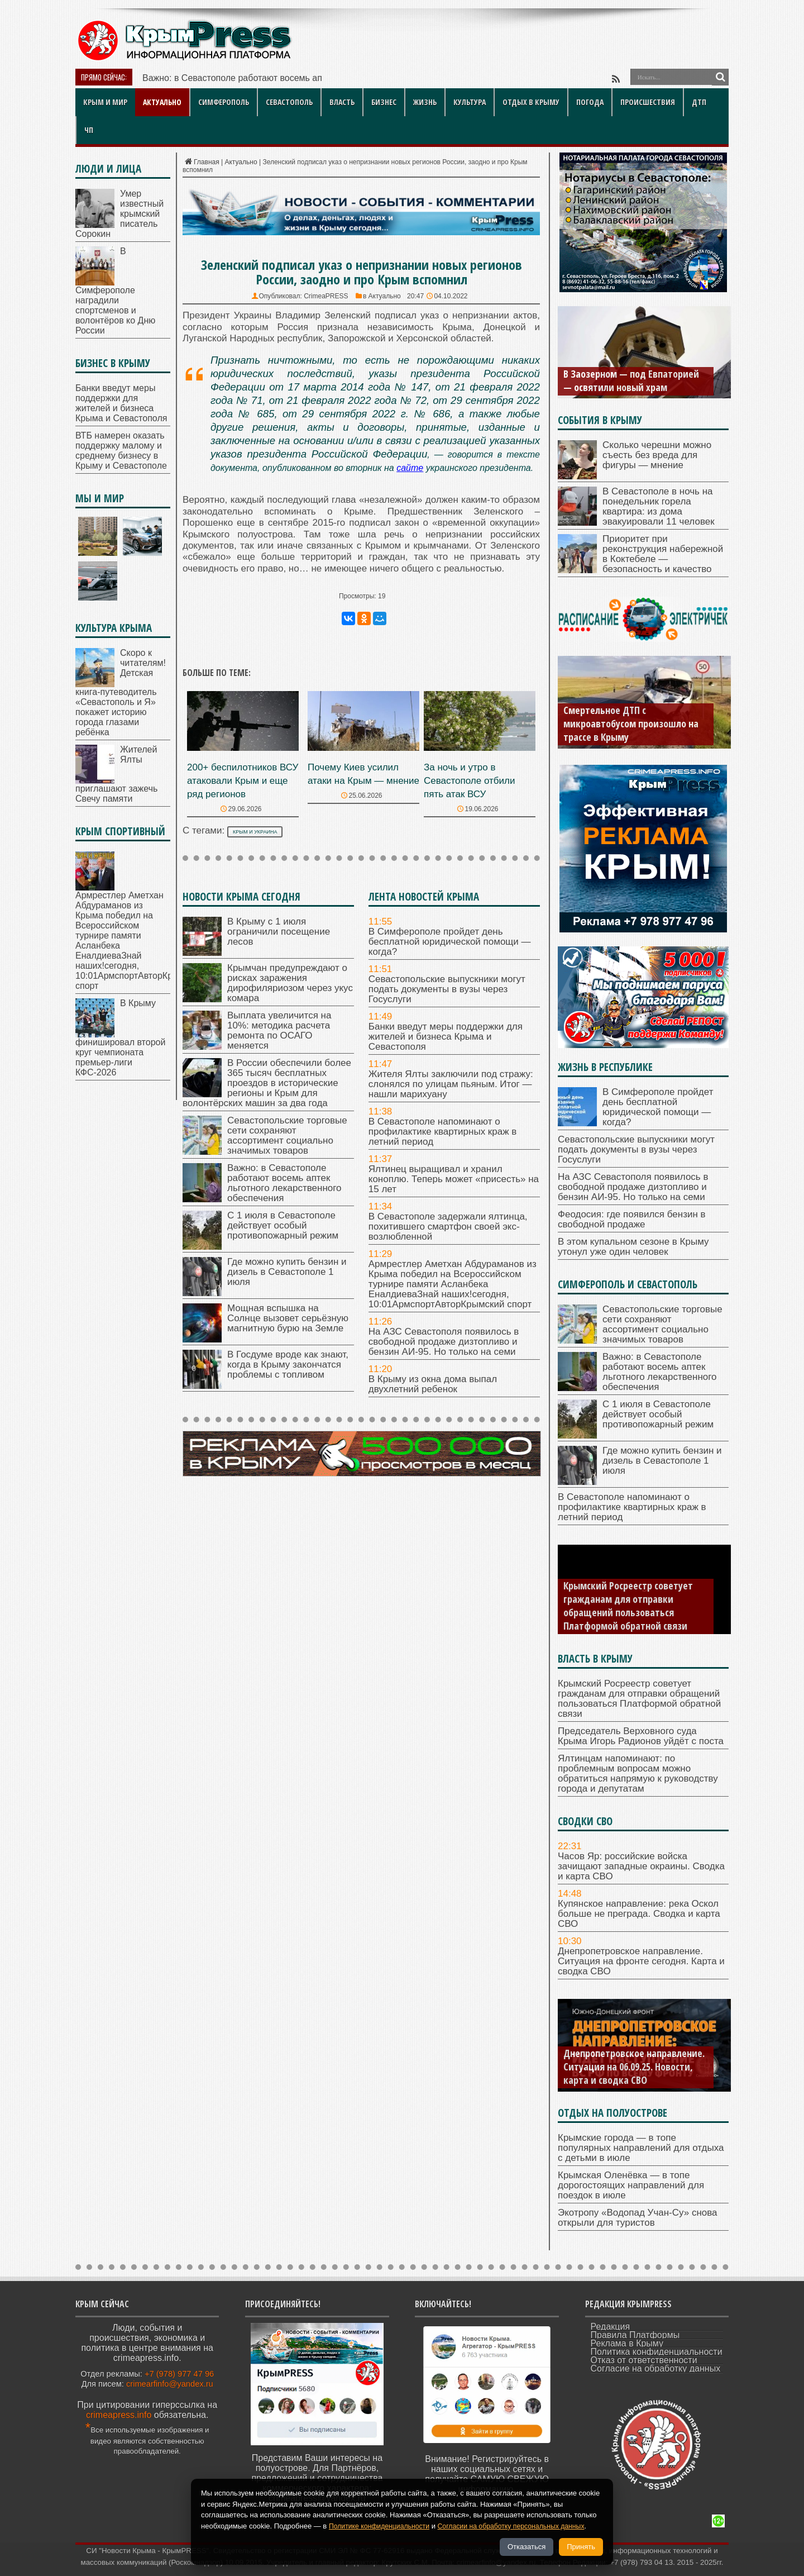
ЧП (88, 130)
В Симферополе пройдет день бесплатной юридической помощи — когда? (449, 941)
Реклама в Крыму (627, 2343)
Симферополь (223, 102)
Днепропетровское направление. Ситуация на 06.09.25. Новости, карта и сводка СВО (634, 2066)
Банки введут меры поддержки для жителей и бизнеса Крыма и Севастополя (445, 1036)
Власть (342, 102)
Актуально (162, 102)
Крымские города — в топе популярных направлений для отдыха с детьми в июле (641, 2147)
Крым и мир (105, 102)
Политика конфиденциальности (656, 2351)
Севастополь (289, 102)
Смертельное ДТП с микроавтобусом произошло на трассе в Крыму (630, 723)
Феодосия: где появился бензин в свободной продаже (632, 1219)
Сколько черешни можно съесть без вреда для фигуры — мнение (656, 455)
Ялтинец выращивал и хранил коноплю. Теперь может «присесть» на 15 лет (453, 1179)
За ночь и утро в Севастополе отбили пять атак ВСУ (469, 780)
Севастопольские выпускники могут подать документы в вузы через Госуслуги (446, 989)
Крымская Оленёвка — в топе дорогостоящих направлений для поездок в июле (631, 2185)
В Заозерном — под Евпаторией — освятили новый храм (631, 380)
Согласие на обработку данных (656, 2368)
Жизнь (425, 102)
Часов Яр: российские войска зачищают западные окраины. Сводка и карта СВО (641, 1866)
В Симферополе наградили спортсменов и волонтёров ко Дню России (115, 290)
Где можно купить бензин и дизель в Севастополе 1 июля (287, 1271)
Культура (469, 102)
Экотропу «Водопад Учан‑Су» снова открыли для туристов (637, 2217)
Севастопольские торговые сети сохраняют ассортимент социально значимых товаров (287, 1135)
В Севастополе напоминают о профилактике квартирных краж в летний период (442, 1131)
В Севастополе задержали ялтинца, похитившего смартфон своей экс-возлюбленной (448, 1226)
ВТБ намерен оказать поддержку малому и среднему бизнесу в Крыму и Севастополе (121, 450)
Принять (581, 2546)
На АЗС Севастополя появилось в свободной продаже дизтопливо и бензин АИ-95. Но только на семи (443, 1341)
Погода (590, 102)
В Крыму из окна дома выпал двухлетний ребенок (432, 1384)
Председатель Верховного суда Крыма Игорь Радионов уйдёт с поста (641, 1736)
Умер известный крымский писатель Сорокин (119, 214)
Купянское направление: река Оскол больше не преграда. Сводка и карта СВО (639, 1913)
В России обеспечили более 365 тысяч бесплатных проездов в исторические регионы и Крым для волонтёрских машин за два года (267, 1083)
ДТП (699, 102)
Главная (201, 162)
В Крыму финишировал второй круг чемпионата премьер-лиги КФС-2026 (120, 1037)
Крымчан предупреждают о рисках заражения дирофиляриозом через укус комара (290, 983)
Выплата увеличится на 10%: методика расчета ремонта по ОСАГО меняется (279, 1030)
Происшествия (647, 102)
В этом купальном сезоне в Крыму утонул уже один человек (633, 1246)
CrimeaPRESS (326, 296)
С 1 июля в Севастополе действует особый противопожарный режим (282, 1225)
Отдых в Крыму (530, 102)
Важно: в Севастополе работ (202, 78)
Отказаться (526, 2546)
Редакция (610, 2326)
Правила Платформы (635, 2335)
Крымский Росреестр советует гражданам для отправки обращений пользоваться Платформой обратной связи (628, 1605)
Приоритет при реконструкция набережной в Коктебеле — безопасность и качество (662, 554)
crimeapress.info (118, 2415)
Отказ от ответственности (644, 2360)
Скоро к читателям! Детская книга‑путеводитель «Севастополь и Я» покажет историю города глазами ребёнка (120, 692)
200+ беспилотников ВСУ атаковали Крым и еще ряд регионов (242, 780)
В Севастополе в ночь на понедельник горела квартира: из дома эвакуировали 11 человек (658, 506)
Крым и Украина (255, 832)
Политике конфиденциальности (382, 2526)
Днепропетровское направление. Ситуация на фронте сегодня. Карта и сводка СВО (641, 1961)
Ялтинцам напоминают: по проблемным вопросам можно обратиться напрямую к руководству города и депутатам (638, 1773)
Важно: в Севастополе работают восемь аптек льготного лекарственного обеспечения (284, 1183)
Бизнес (383, 102)
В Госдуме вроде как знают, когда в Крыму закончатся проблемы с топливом (287, 1364)
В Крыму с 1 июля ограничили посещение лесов (278, 931)
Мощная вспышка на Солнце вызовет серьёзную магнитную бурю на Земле (287, 1318)
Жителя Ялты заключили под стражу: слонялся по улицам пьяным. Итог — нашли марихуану (450, 1084)
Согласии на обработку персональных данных (522, 2526)
